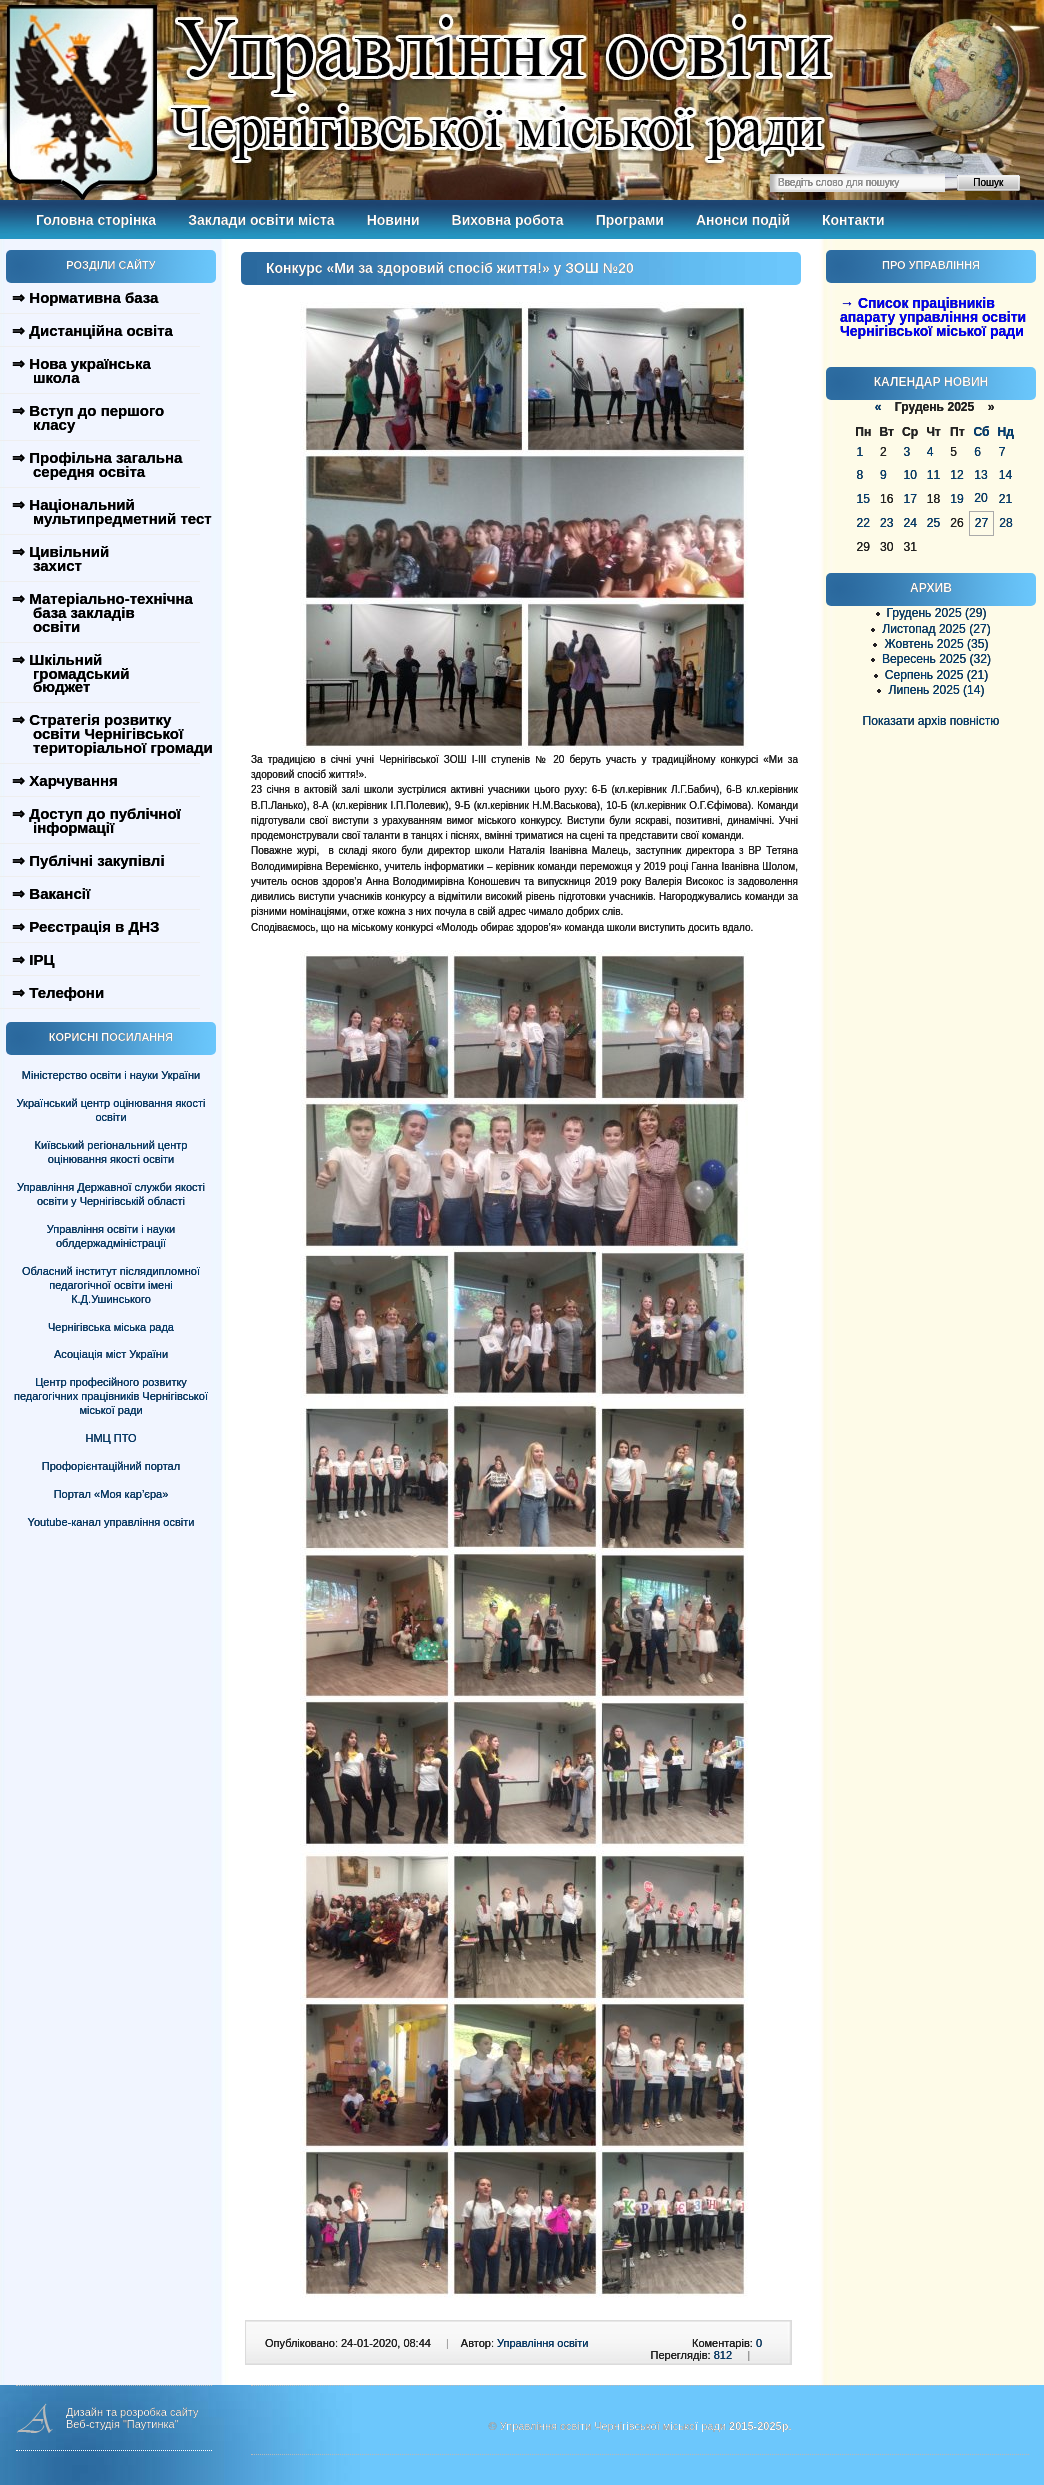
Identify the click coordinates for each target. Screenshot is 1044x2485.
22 (863, 523)
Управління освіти (542, 2343)
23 (886, 523)
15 (863, 499)
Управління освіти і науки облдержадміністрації (111, 1236)
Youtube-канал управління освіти (111, 1522)
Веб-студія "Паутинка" (122, 2424)
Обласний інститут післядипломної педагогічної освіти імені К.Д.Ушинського (111, 1285)
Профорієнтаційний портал (111, 1466)
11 (933, 475)
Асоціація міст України (111, 1354)
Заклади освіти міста (261, 220)
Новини (393, 220)
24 (909, 523)
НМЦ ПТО (111, 1438)
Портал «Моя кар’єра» (111, 1494)
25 (933, 523)
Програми (630, 220)
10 (909, 475)
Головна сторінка (96, 220)
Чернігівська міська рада (111, 1327)
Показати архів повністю (931, 721)
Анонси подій (743, 220)
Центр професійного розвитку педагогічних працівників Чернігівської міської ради (111, 1396)
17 (909, 499)
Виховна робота (508, 220)
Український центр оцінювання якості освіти (111, 1110)
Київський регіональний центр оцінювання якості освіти (111, 1152)
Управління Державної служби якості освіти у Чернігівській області (111, 1194)
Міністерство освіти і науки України (111, 1075)
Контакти (853, 220)
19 (956, 499)
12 (956, 475)
